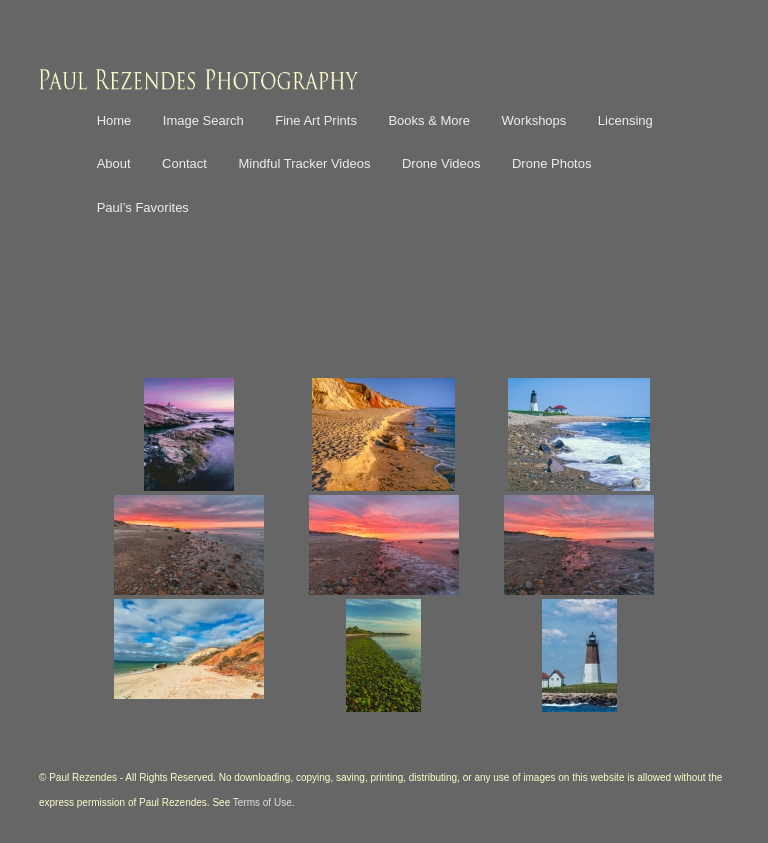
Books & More (429, 120)
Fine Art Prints (316, 120)
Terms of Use (262, 802)
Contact (184, 163)
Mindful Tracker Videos (304, 163)
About (114, 163)
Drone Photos (552, 163)
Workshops (534, 120)
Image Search (203, 120)
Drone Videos (441, 163)
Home (114, 120)
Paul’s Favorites (143, 207)
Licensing (625, 120)
